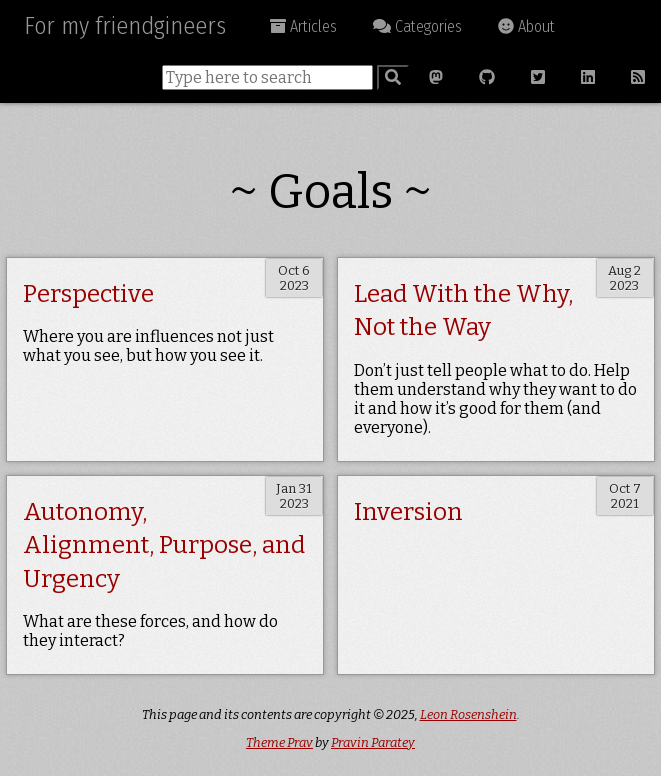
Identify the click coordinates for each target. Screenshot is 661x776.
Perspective (88, 294)
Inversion (408, 512)
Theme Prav (279, 742)
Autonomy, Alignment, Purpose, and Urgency (164, 545)
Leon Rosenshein (468, 714)
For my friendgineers (125, 26)
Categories (417, 26)
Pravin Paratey (373, 742)
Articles (303, 26)
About (526, 26)
